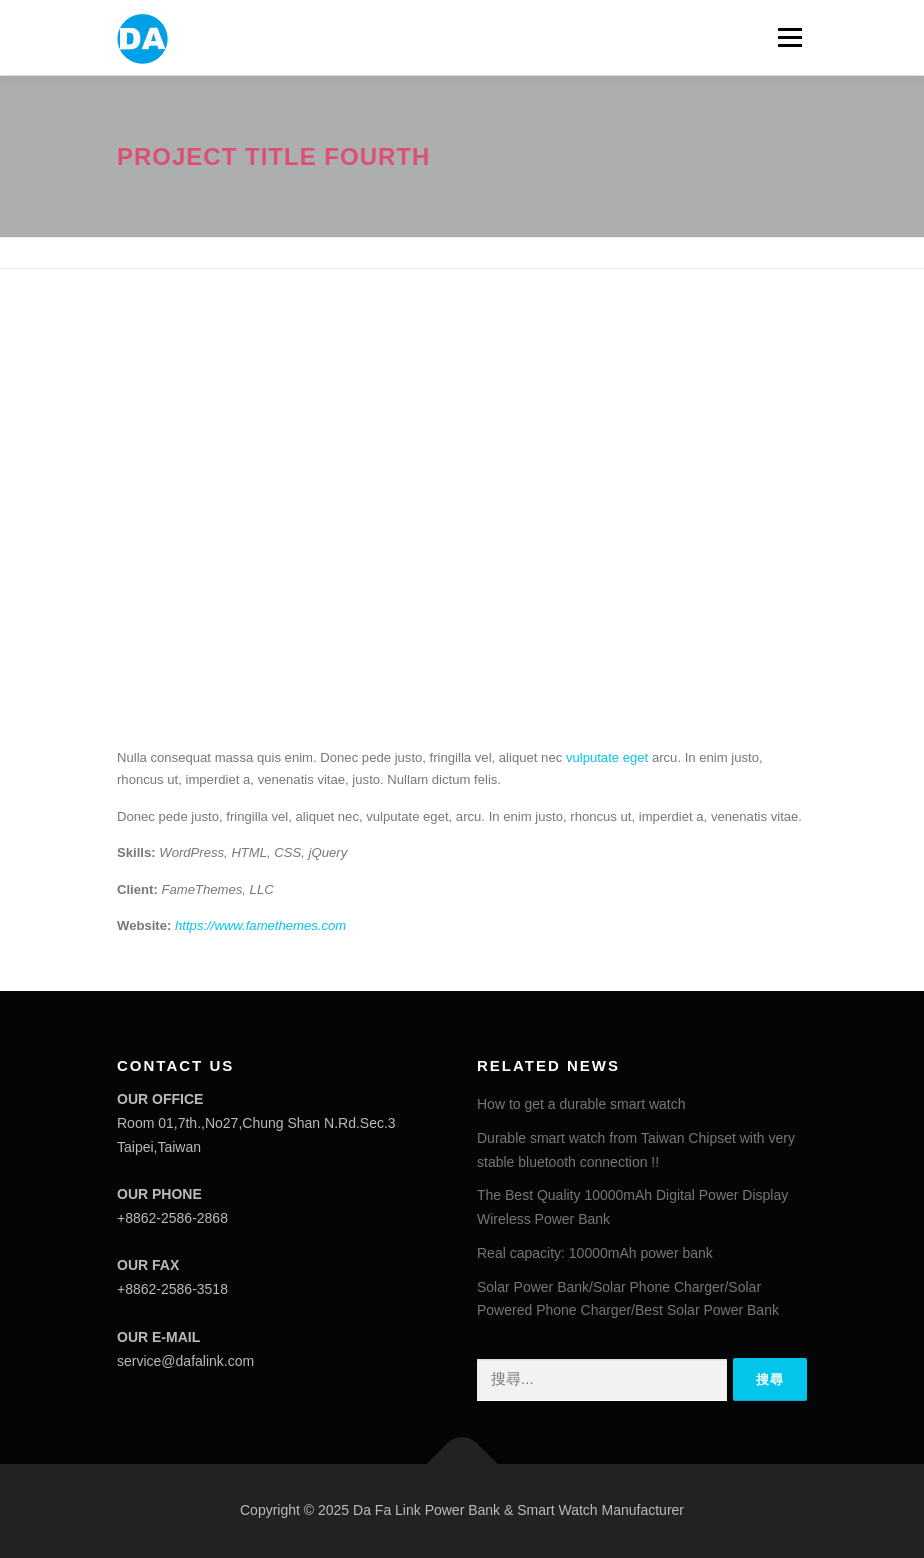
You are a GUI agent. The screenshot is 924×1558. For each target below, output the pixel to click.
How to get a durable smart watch (581, 1104)
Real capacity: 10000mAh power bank (595, 1253)
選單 (787, 37)
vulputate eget (607, 757)
